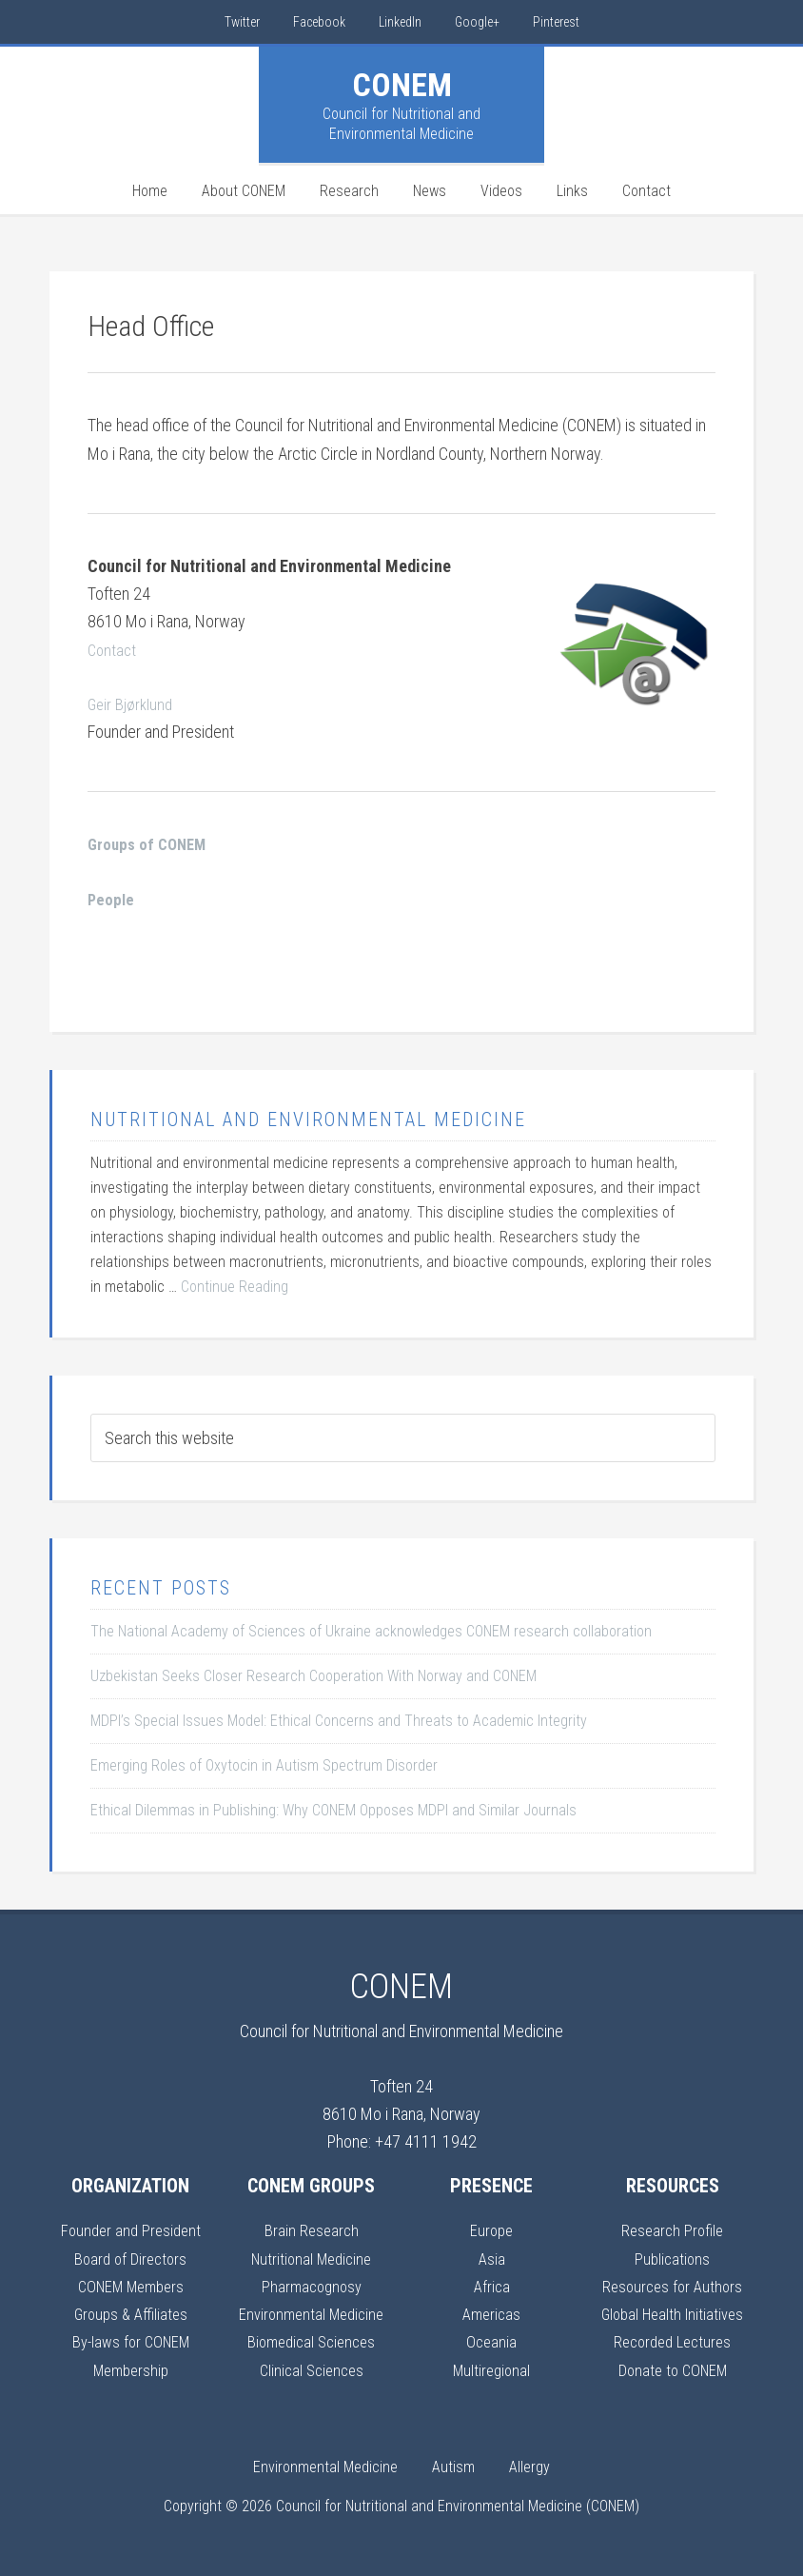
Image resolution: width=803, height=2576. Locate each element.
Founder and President (130, 2230)
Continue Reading (234, 1287)
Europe (492, 2230)
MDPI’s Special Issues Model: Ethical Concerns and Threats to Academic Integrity (338, 1721)
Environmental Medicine (311, 2314)
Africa (492, 2286)
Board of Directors (130, 2259)
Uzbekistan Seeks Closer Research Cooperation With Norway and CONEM (313, 1676)
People (112, 899)
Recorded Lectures (672, 2341)
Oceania (491, 2341)
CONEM (402, 85)
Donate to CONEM (672, 2370)
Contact (113, 650)
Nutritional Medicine (311, 2259)
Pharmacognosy (311, 2286)
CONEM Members (130, 2286)
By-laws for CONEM (130, 2341)
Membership (130, 2370)
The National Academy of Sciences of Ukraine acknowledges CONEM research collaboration (371, 1631)
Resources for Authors (672, 2286)
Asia (491, 2259)
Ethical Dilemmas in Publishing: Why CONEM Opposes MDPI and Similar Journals (333, 1810)
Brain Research (311, 2230)
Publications (673, 2259)
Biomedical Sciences (311, 2341)
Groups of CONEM (151, 844)
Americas (491, 2314)
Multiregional (492, 2370)
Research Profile (672, 2230)
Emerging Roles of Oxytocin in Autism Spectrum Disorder (264, 1765)
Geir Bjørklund (132, 704)
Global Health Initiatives (672, 2314)
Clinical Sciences (311, 2370)
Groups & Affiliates (130, 2314)
